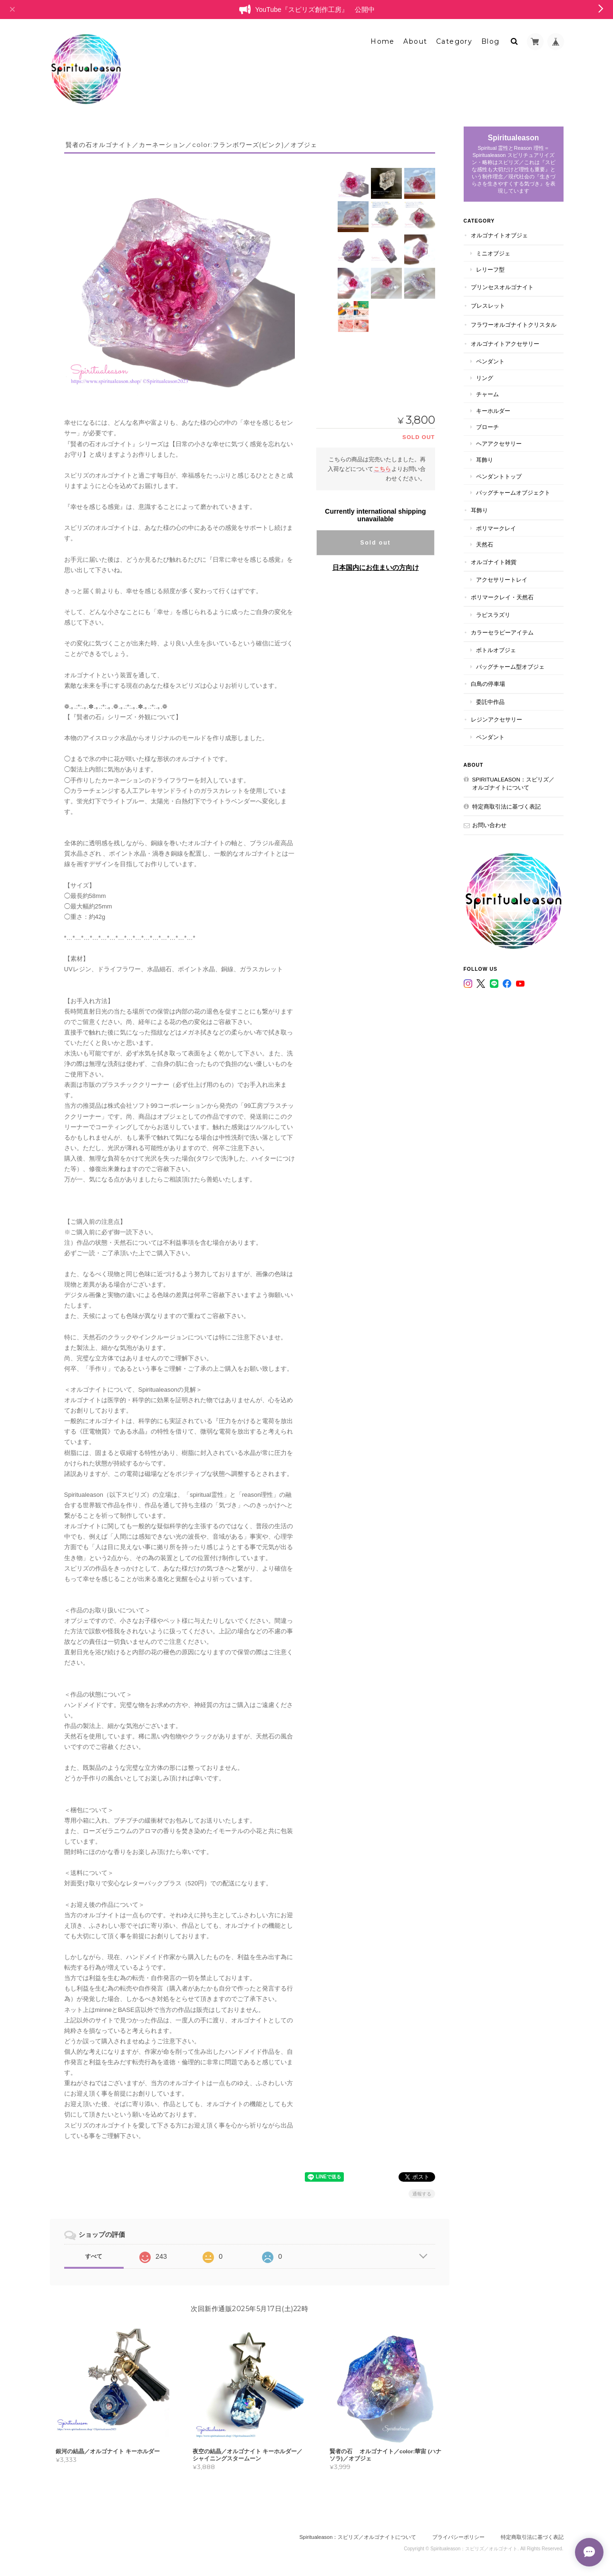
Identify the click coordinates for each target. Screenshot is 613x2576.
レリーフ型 (490, 269)
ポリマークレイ (496, 528)
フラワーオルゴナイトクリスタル (513, 325)
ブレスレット (488, 305)
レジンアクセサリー (496, 719)
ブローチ (487, 427)
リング (484, 378)
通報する (421, 2193)
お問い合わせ (489, 825)
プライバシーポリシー (458, 2537)
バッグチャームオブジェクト (513, 492)
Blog (490, 41)
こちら (382, 469)
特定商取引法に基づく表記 (506, 806)
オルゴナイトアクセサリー (505, 344)
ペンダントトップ (499, 476)
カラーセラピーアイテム (502, 632)
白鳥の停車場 (488, 684)
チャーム (487, 394)
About (415, 41)
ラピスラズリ (493, 615)
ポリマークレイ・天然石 (502, 597)
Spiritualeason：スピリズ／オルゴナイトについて (513, 783)
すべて (93, 2256)
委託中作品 (490, 702)
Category (454, 41)
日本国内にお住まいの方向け (375, 567)
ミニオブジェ (493, 253)
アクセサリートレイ (501, 579)
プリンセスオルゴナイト (502, 287)
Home (382, 41)
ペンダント (490, 361)
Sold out (375, 542)
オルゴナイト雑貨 (493, 562)
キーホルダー (493, 411)
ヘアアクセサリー (499, 443)
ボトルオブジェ (496, 650)
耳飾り (484, 460)
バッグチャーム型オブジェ (510, 667)
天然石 (484, 544)
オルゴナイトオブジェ (499, 235)
